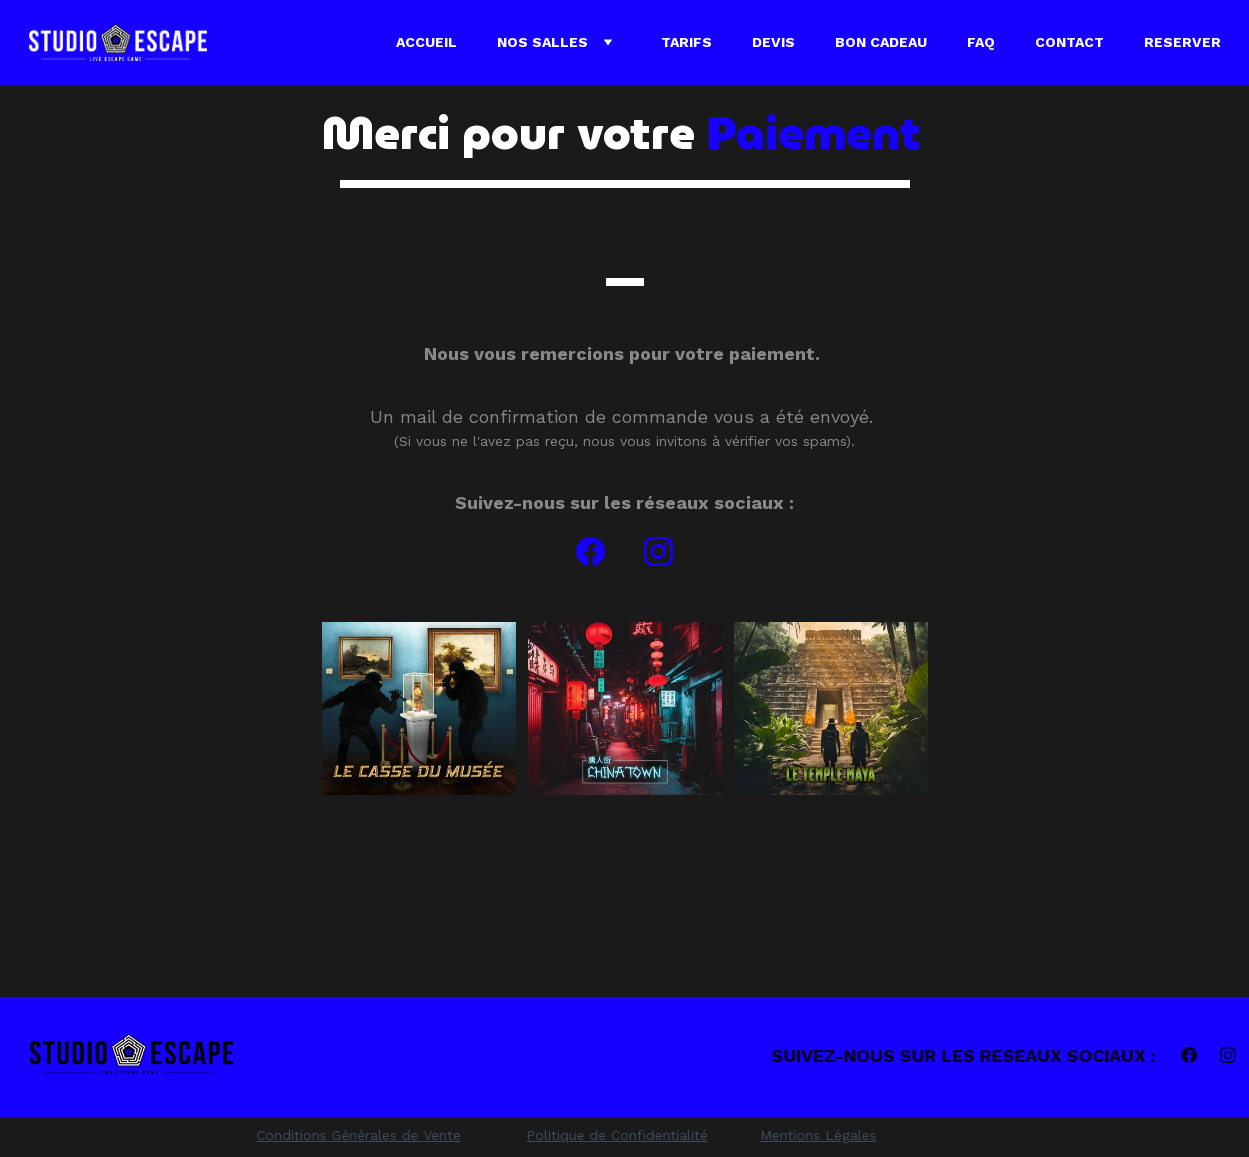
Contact (1069, 42)
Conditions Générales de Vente (358, 1134)
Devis (773, 42)
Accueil (426, 42)
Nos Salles (542, 42)
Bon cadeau (881, 42)
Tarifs (686, 42)
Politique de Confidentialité (617, 1134)
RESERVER (1182, 42)
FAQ (981, 42)
